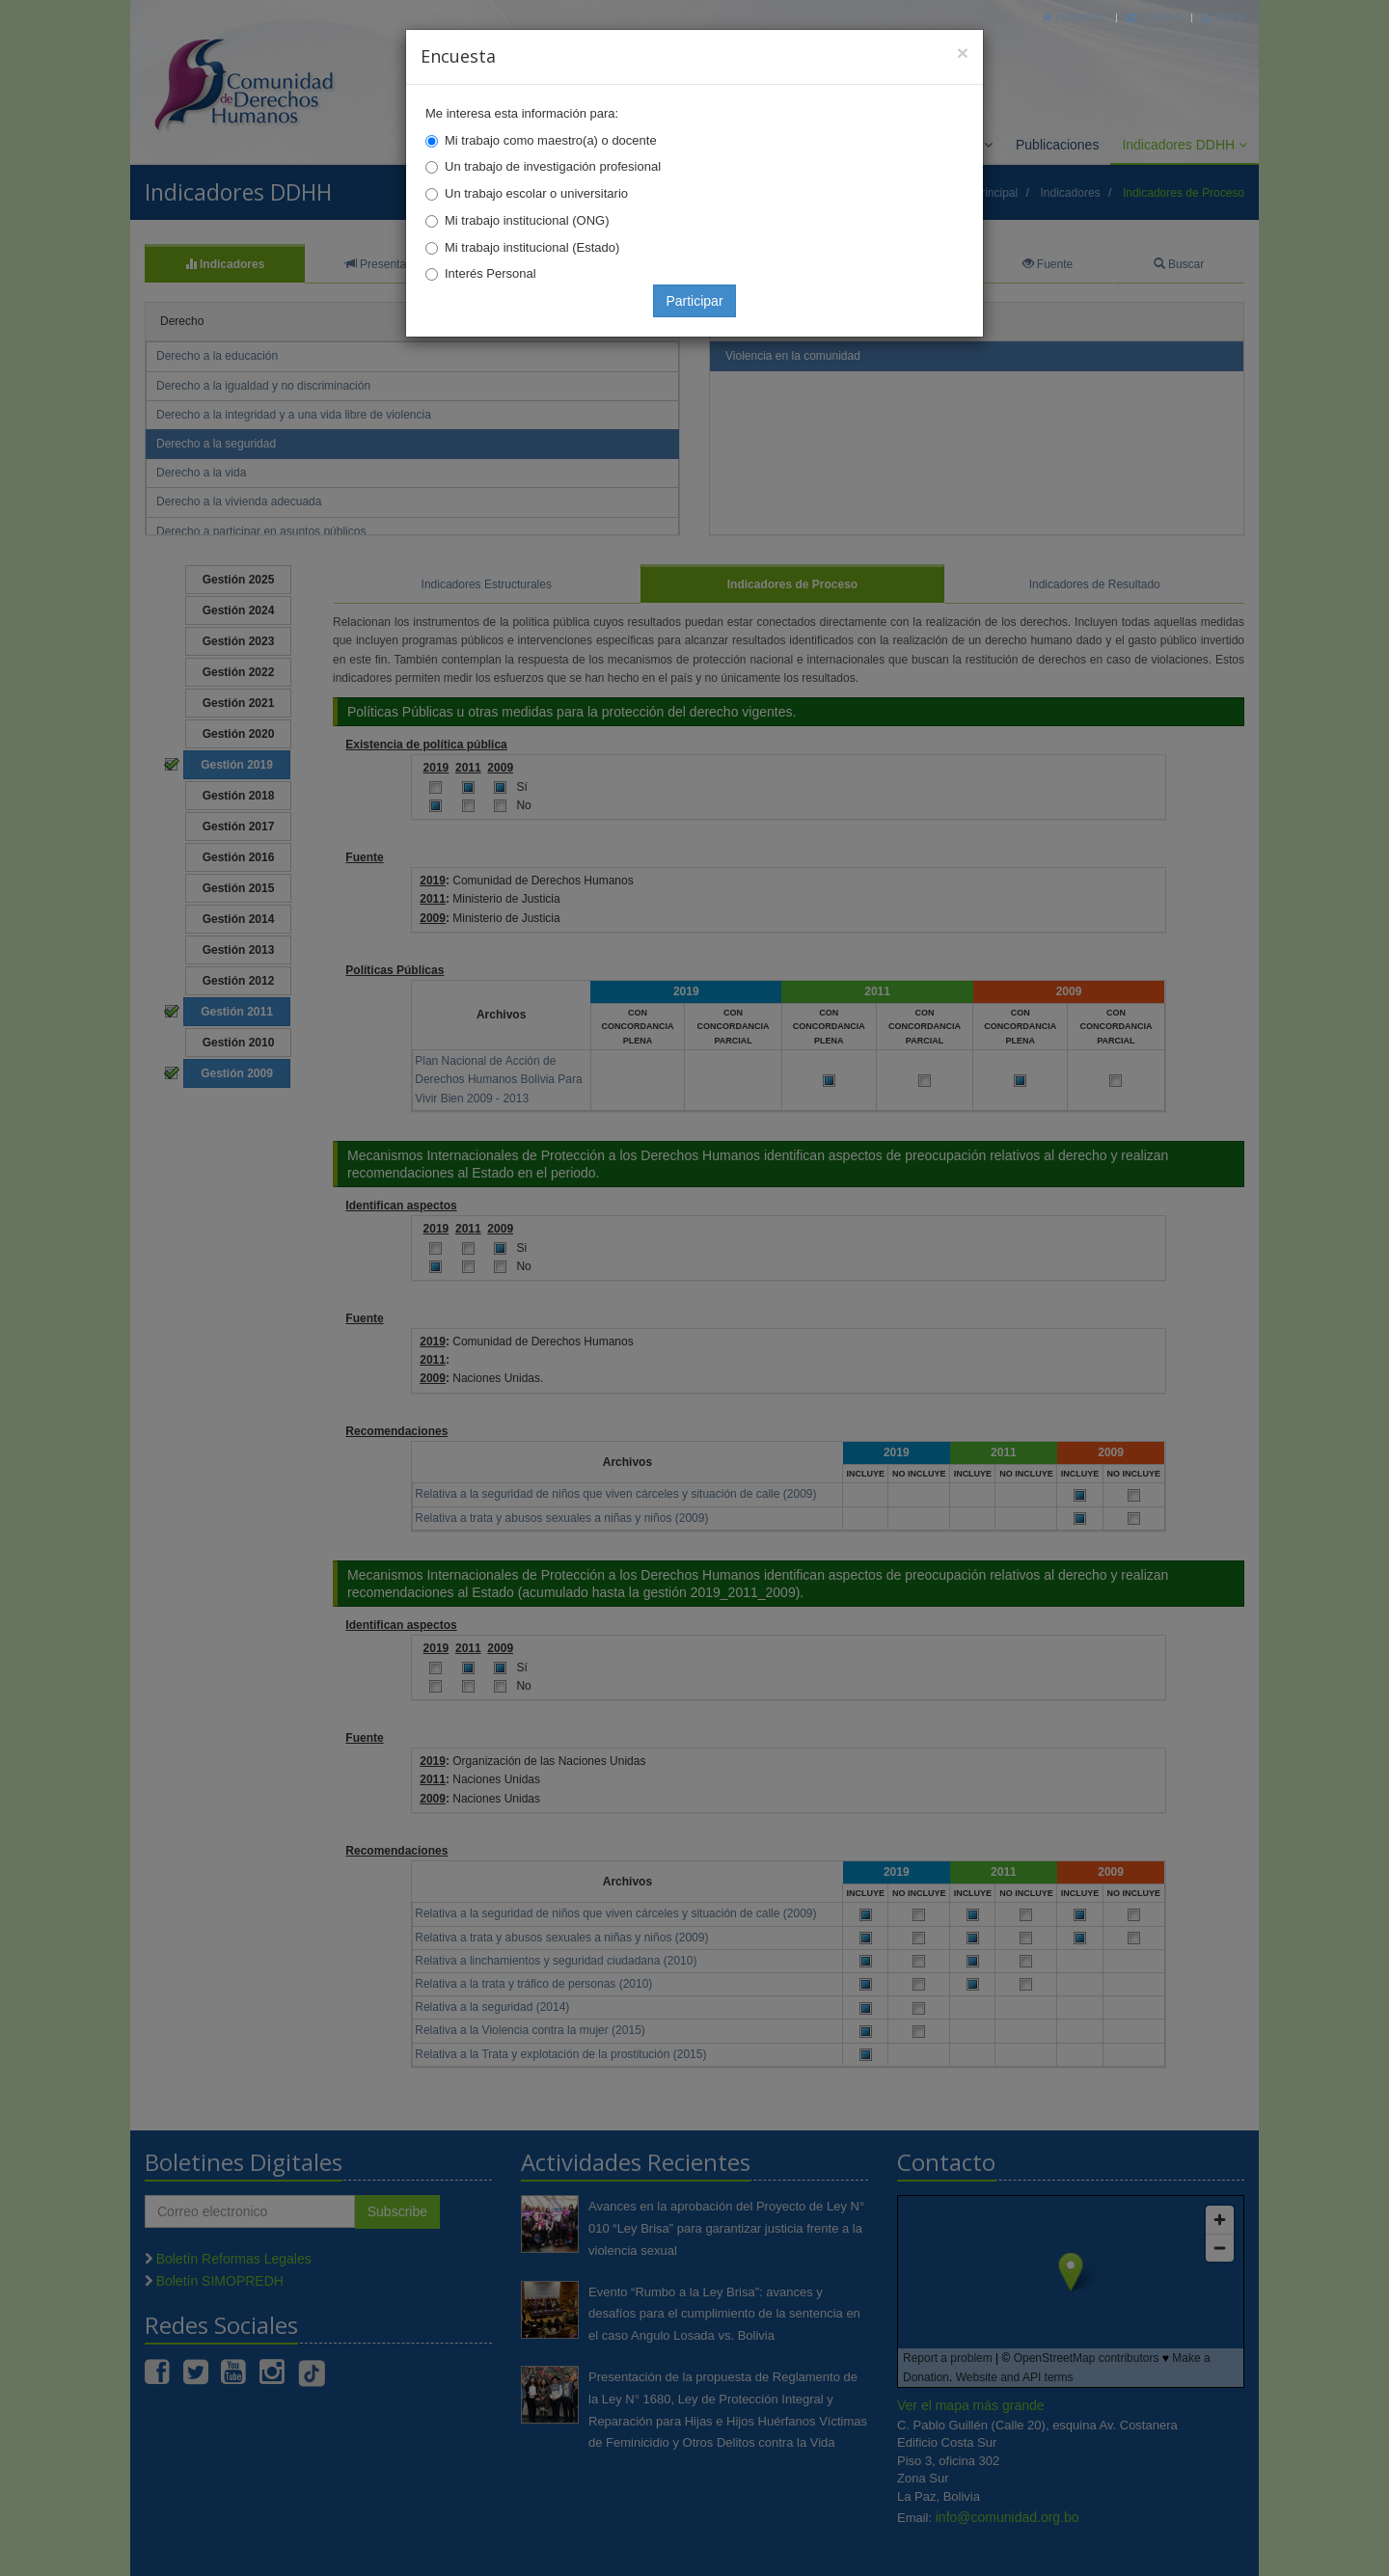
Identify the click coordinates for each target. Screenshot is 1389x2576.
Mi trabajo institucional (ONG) (527, 220)
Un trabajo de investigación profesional (553, 166)
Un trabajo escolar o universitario (536, 193)
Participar (694, 301)
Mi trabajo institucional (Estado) (532, 247)
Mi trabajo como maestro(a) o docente (551, 140)
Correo (1154, 17)
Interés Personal (490, 273)
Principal (1075, 17)
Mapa (1222, 17)
